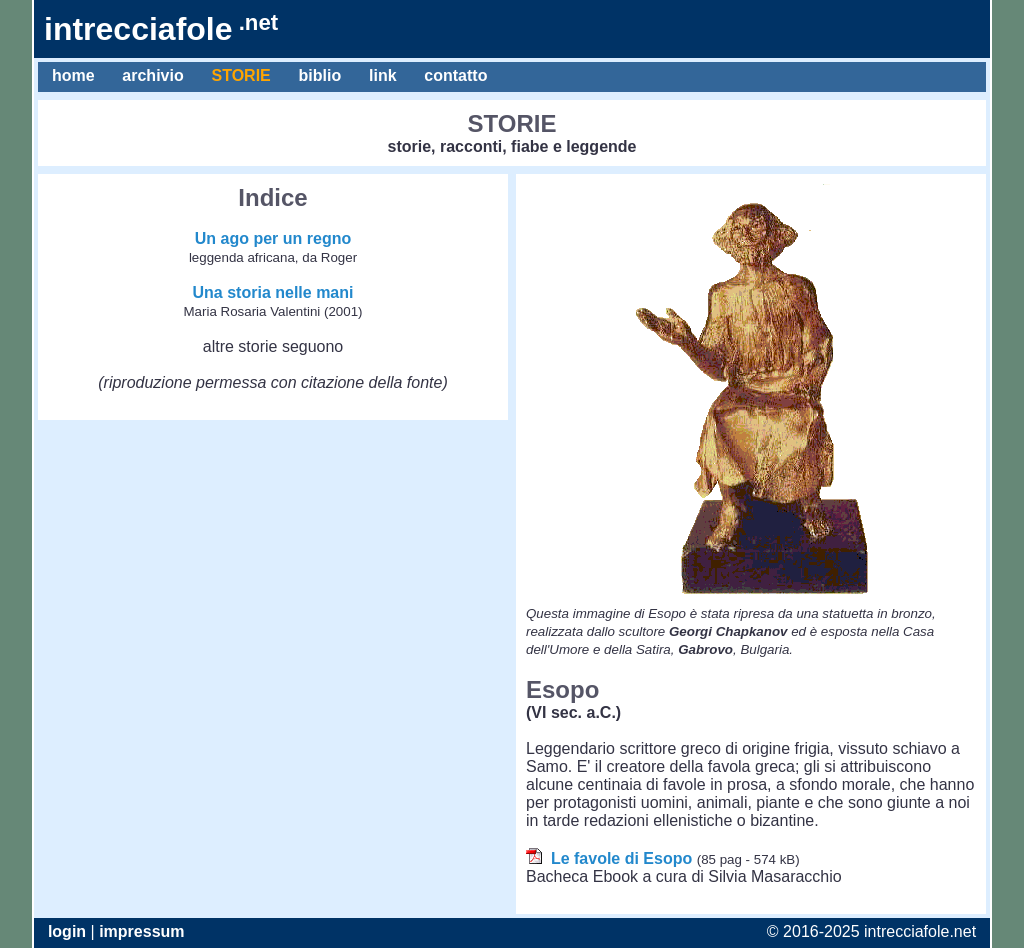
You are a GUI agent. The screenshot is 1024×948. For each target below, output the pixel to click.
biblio (320, 75)
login (67, 931)
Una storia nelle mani (273, 292)
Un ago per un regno (273, 238)
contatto (455, 75)
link (382, 75)
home (73, 75)
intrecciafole (161, 29)
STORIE (241, 75)
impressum (141, 931)
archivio (152, 75)
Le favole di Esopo (621, 858)
